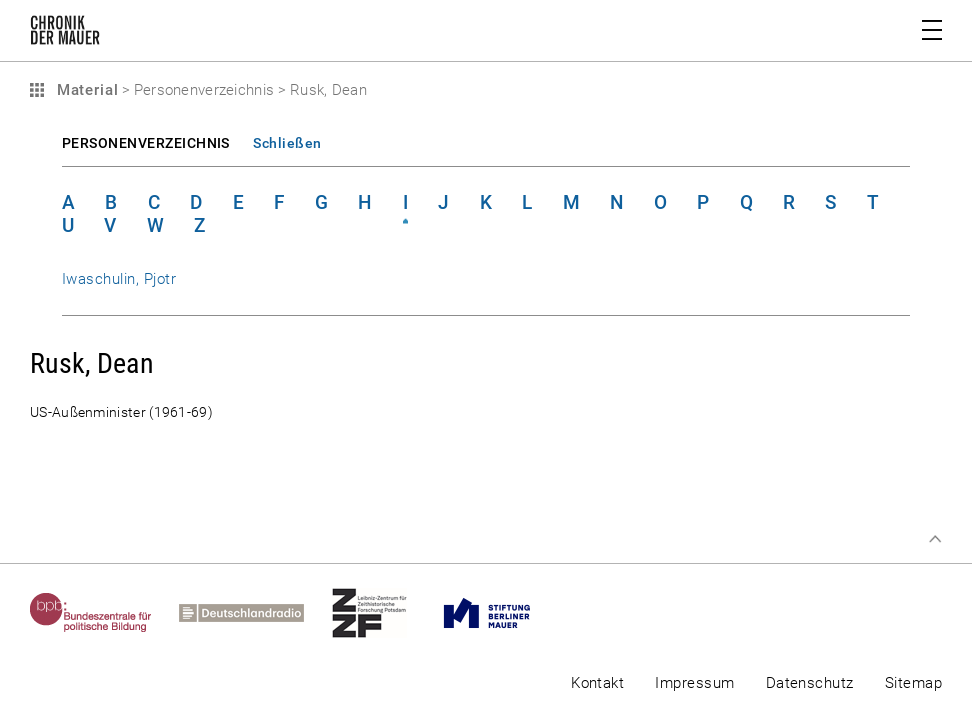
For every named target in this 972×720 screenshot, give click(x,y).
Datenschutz (810, 683)
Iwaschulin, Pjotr (119, 279)
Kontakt (597, 683)
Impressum (694, 683)
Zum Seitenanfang (935, 539)
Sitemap (913, 683)
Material (85, 90)
